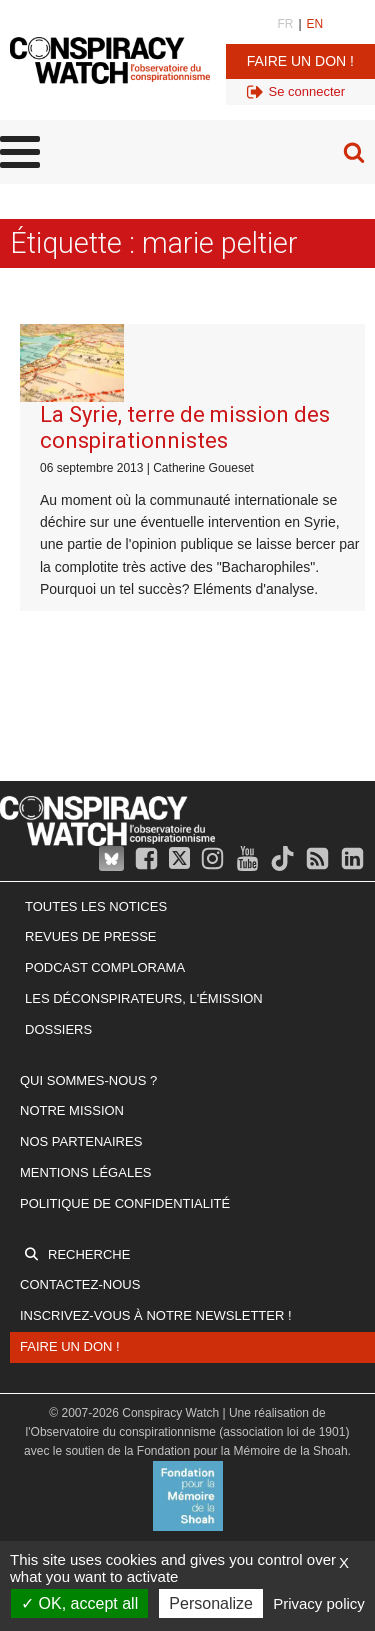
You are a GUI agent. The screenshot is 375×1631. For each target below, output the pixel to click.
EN (315, 24)
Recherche (89, 1254)
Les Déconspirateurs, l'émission (144, 998)
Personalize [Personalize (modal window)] (211, 1603)
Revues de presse (91, 936)
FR (285, 24)
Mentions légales (85, 1172)
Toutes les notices (96, 906)
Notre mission (72, 1110)
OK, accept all (79, 1603)
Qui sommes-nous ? (88, 1080)
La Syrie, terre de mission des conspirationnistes (185, 427)
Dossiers (58, 1029)
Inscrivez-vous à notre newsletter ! (156, 1315)
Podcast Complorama (105, 967)
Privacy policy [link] (319, 1603)
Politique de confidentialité (125, 1203)
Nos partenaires (81, 1141)
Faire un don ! (300, 61)
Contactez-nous (80, 1284)
